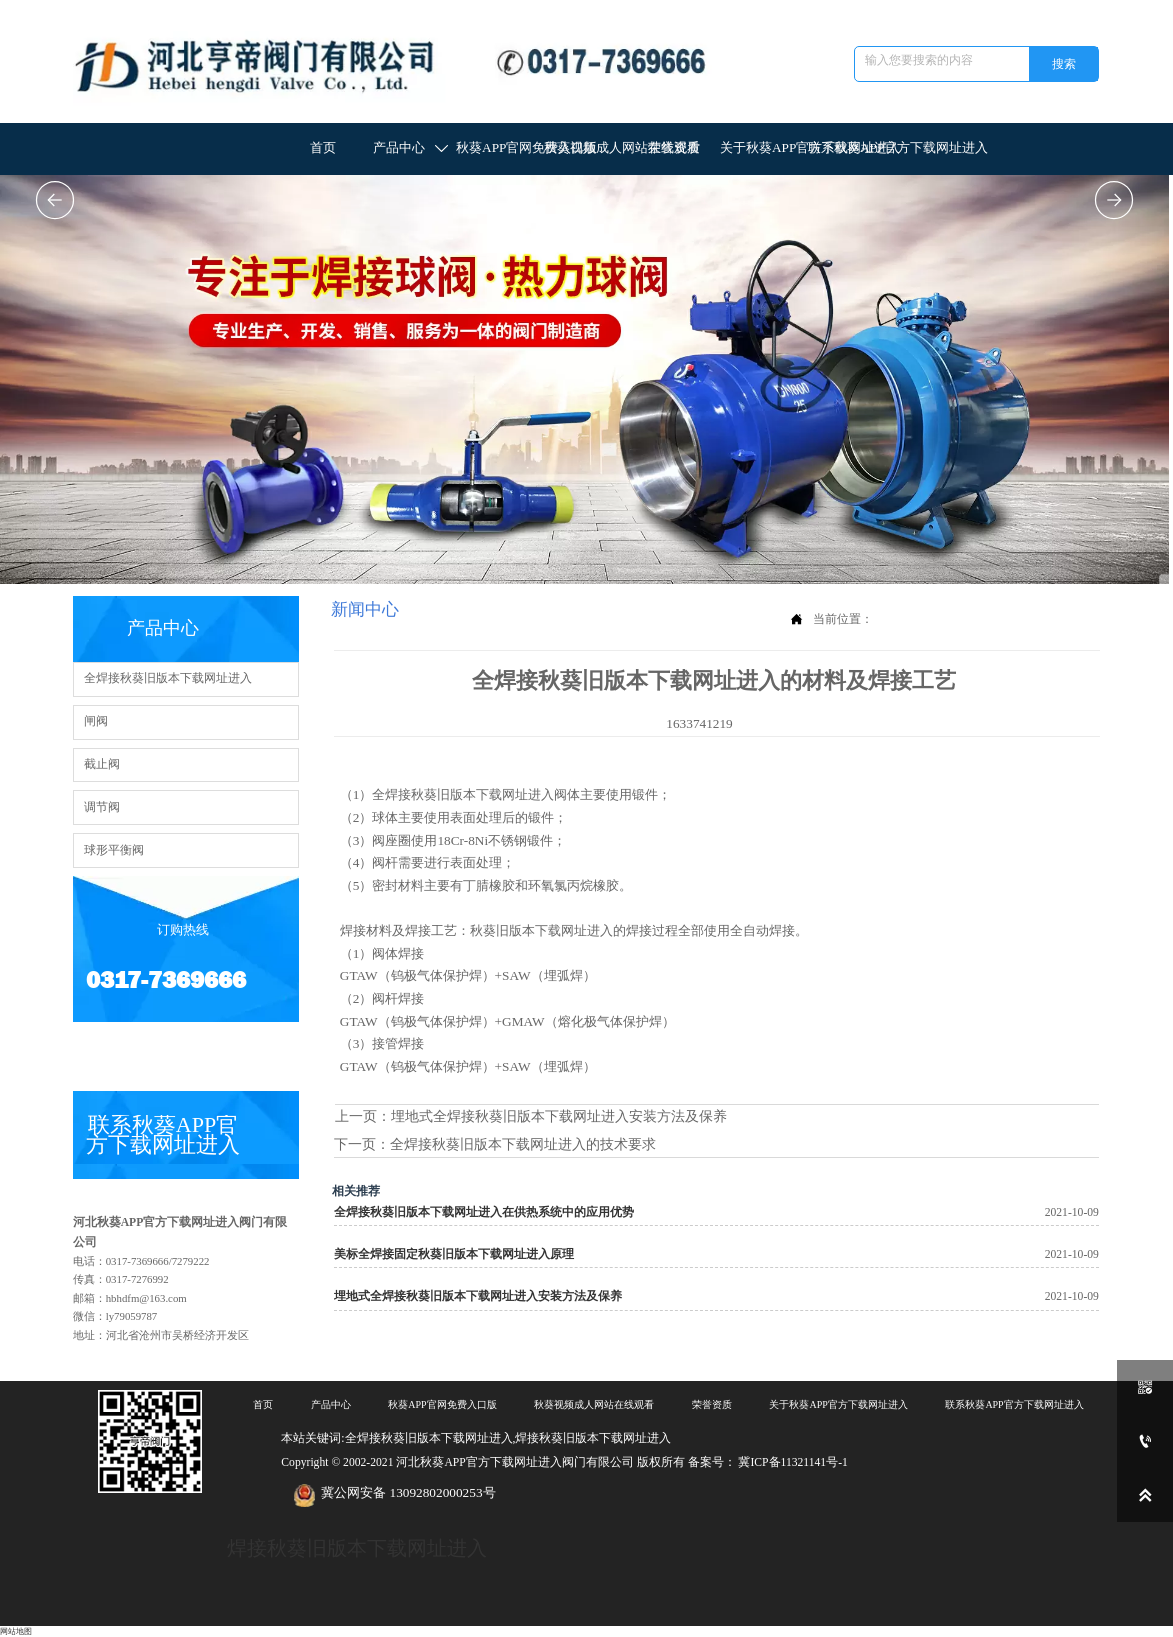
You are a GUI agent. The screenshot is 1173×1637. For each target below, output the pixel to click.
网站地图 (16, 1631)
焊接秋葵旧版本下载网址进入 (357, 1548)
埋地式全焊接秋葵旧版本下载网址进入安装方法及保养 (559, 1116)
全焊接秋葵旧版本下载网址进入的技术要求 (523, 1144)
